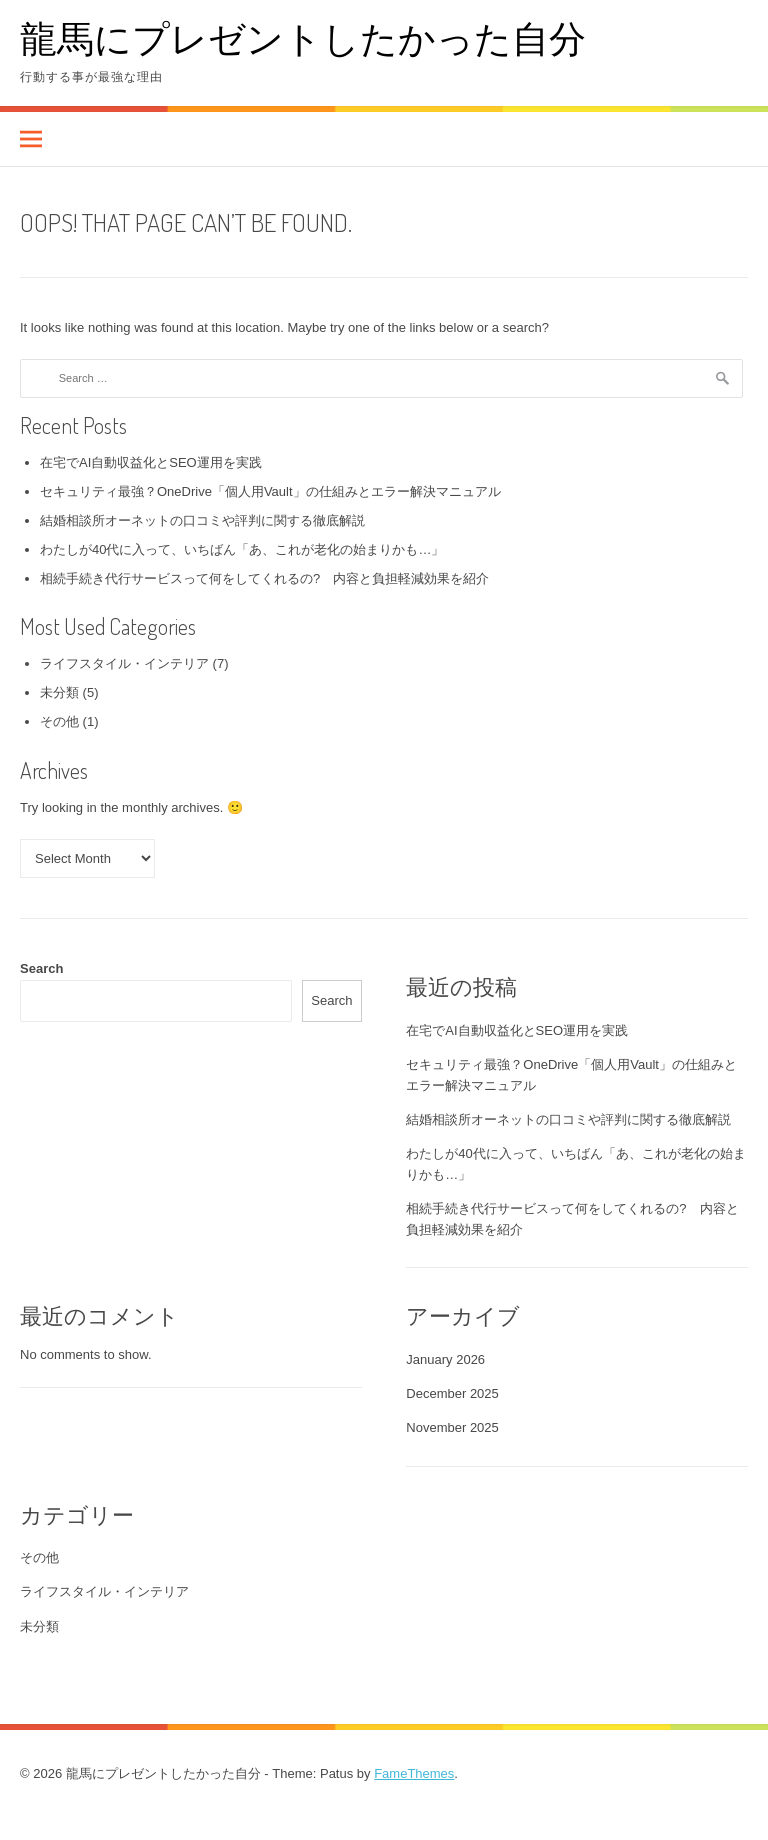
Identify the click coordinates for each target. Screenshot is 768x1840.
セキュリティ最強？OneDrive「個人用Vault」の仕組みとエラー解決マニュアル (270, 491)
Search (41, 968)
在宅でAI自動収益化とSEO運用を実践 (151, 462)
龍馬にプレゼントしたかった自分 (303, 37)
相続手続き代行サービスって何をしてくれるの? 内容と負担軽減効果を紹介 (264, 578)
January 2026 (445, 1359)
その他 (59, 721)
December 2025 (452, 1393)
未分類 (59, 692)
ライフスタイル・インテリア (124, 663)
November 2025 (452, 1427)
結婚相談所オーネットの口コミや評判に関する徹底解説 (202, 520)
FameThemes (414, 1773)
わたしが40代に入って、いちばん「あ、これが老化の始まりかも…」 (242, 549)
